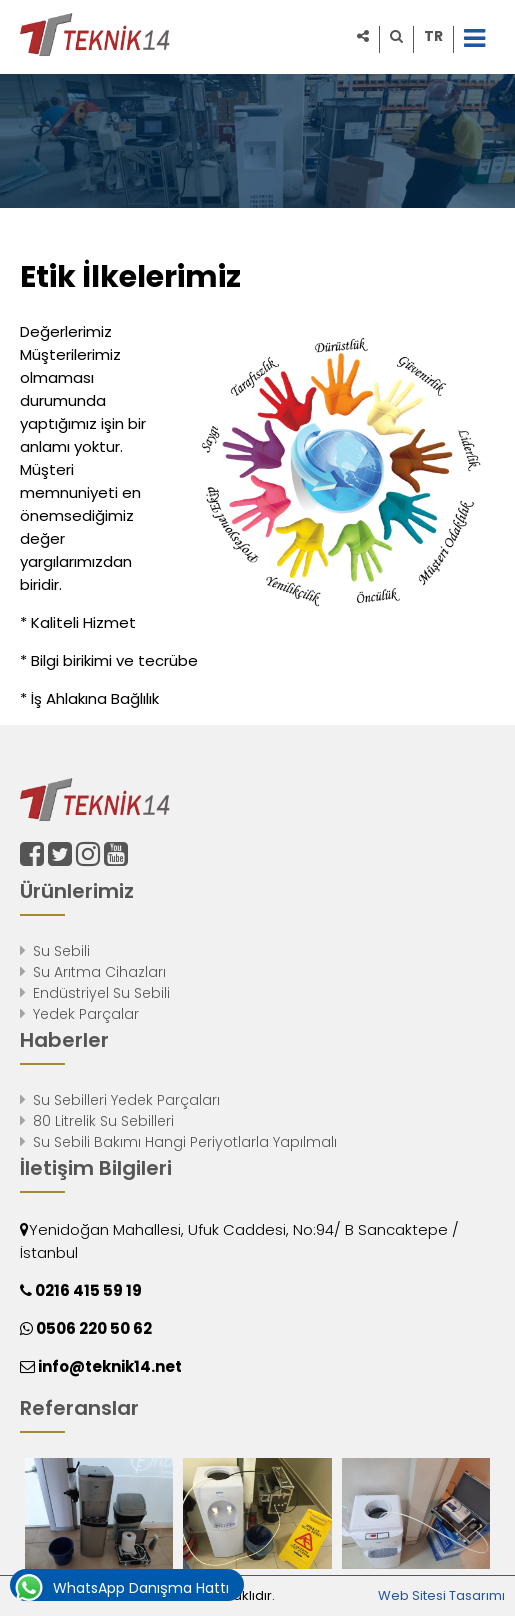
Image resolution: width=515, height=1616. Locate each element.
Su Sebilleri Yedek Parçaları (126, 1100)
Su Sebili (61, 951)
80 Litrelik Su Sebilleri (103, 1121)
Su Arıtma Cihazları (99, 972)
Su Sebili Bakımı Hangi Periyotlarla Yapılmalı (185, 1142)
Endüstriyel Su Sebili (101, 993)
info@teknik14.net (108, 1366)
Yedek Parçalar (86, 1014)
